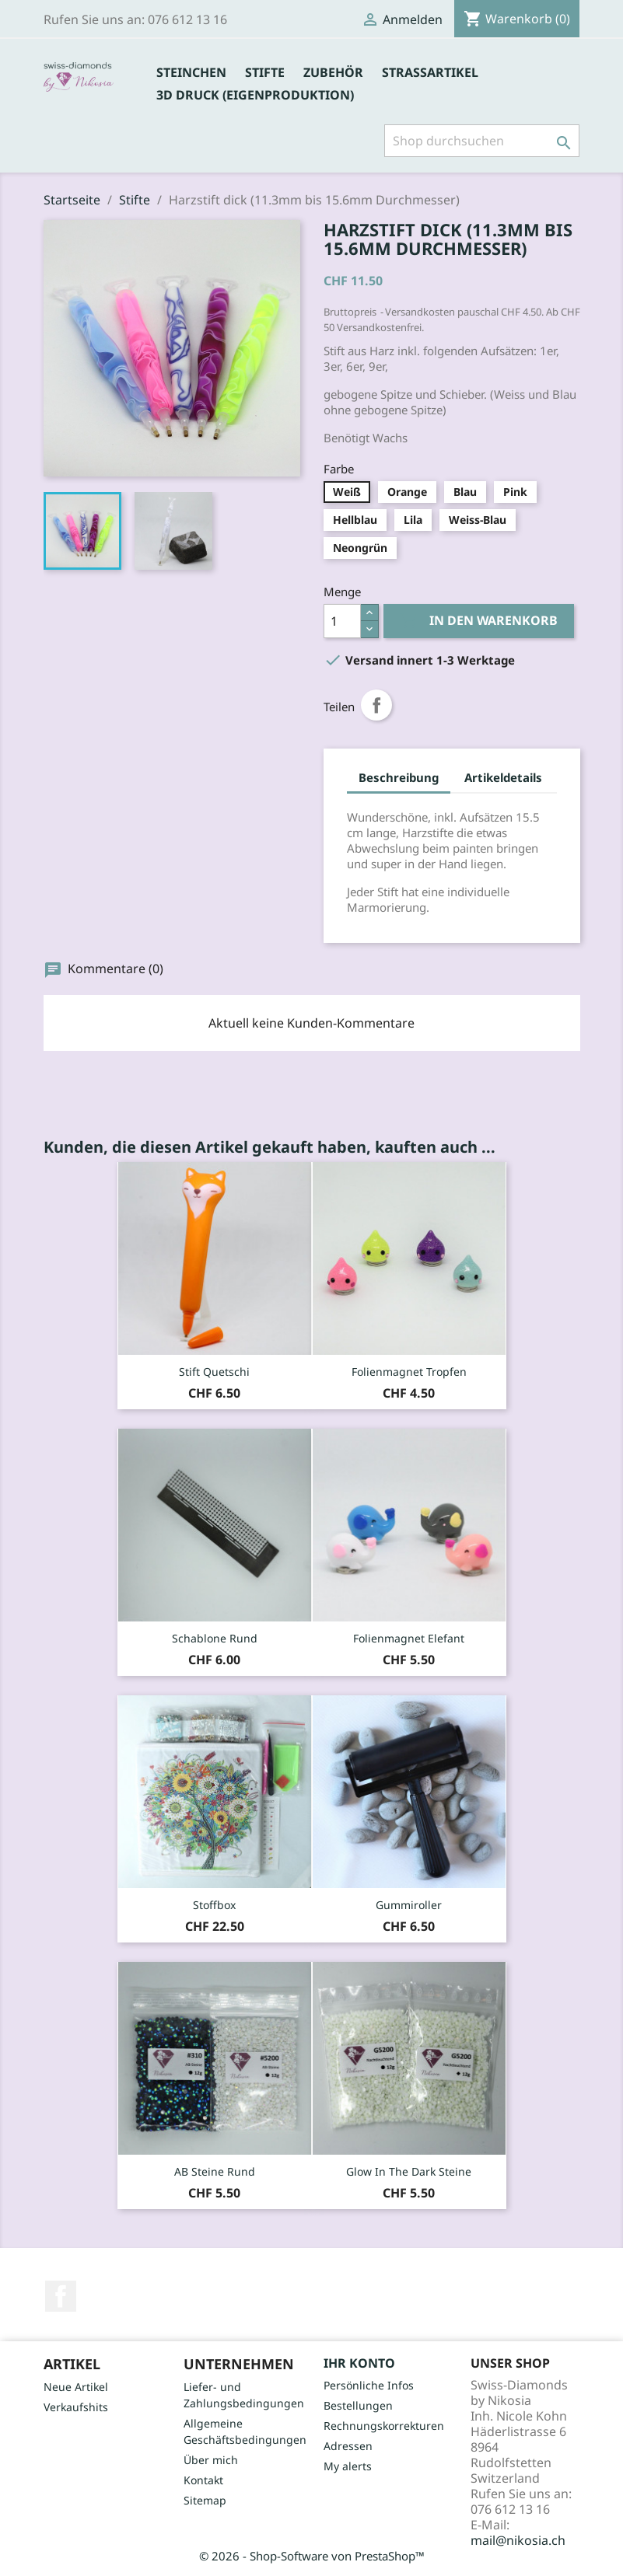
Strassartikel (430, 72)
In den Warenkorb (479, 621)
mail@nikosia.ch (518, 2540)
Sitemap (205, 2500)
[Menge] (342, 621)
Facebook (60, 2296)
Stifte (265, 72)
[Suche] (481, 140)
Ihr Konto (359, 2363)
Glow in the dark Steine (408, 2171)
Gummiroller (409, 1904)
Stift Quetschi (214, 1371)
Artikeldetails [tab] (503, 777)
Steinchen (191, 72)
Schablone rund (214, 1638)
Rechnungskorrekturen (384, 2425)
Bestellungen (358, 2405)
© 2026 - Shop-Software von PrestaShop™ (312, 2556)
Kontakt (203, 2480)
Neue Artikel (76, 2386)
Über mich (211, 2459)
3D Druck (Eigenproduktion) (255, 94)
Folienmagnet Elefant (408, 1638)
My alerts (348, 2466)
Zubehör (333, 72)
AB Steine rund (214, 2171)
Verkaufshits (76, 2407)
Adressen (348, 2445)
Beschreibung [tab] (399, 777)
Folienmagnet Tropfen (409, 1371)
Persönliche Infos (369, 2385)
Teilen (376, 705)
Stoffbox (214, 1904)
